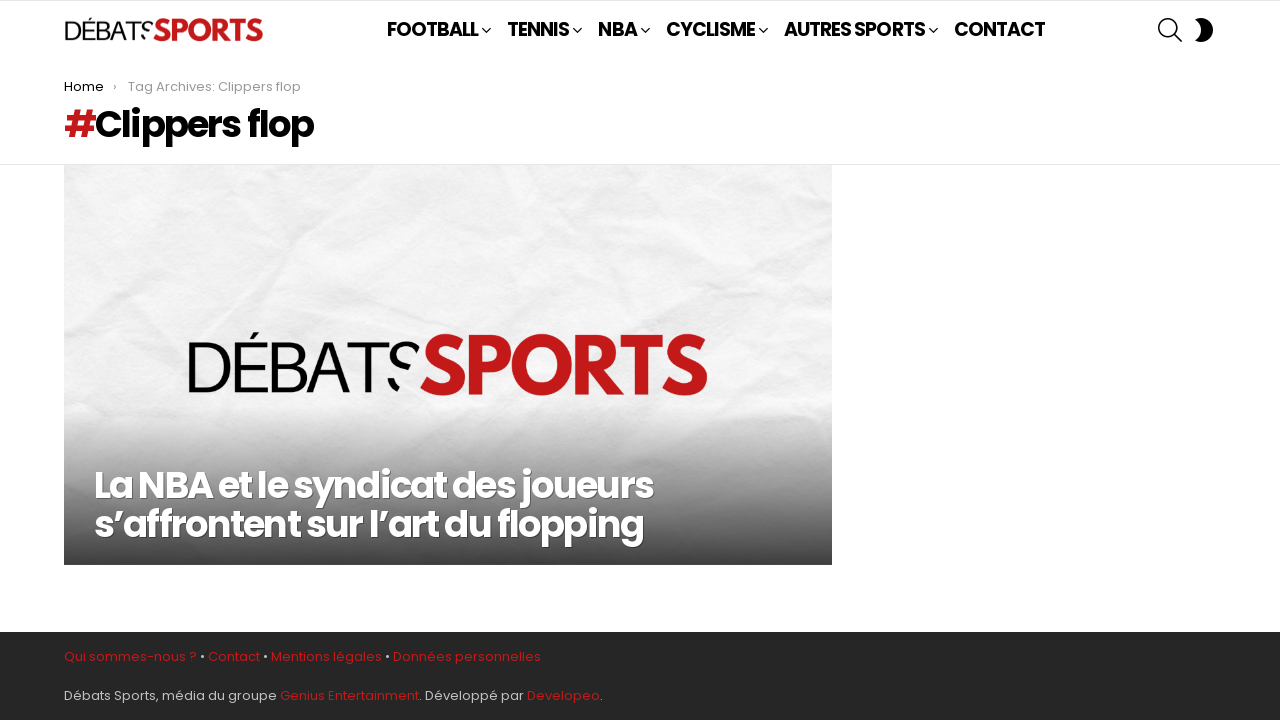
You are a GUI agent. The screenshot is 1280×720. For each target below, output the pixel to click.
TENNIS (538, 30)
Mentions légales (326, 656)
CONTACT (999, 29)
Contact (234, 656)
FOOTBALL (432, 30)
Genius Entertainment (349, 695)
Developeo (563, 695)
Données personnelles (467, 656)
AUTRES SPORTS (854, 30)
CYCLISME (710, 30)
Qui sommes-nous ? (130, 656)
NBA (617, 30)
